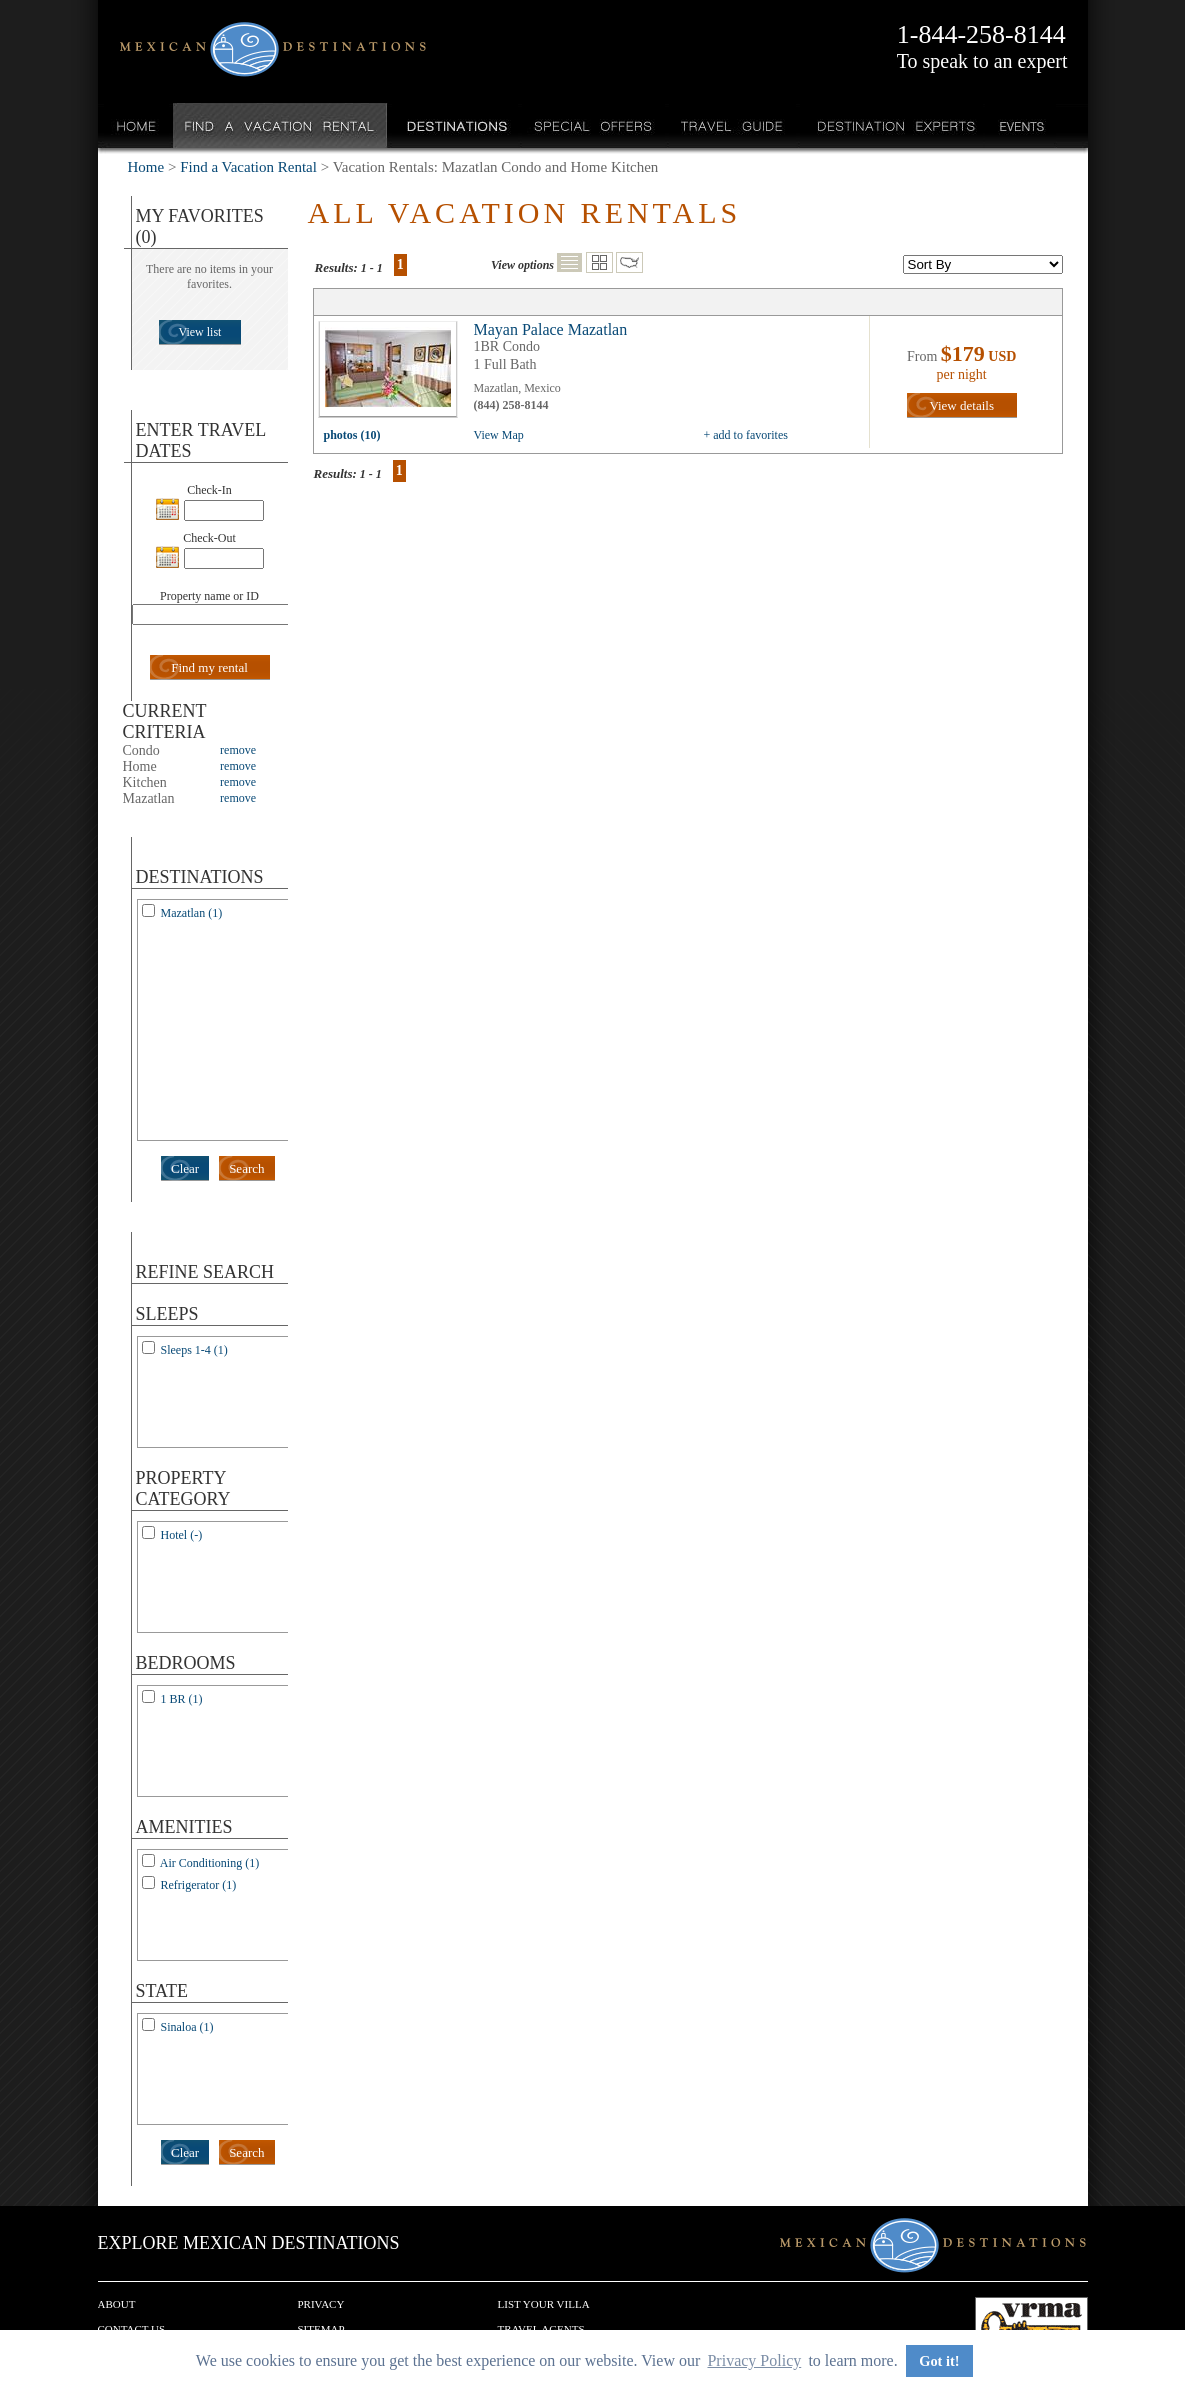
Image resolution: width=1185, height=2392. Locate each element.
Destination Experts (891, 125)
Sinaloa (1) (187, 2027)
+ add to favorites (746, 435)
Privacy (321, 2304)
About (117, 2304)
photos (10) (352, 435)
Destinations (455, 125)
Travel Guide (732, 125)
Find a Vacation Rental (280, 125)
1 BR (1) (182, 1699)
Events (1020, 125)
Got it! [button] (939, 2361)
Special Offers (593, 125)
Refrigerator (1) (199, 1885)
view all (393, 374)
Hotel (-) (182, 1535)
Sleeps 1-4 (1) (194, 1350)
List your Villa (544, 2304)
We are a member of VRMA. (1031, 2327)
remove (238, 750)
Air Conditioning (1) (209, 1863)
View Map (499, 435)
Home (136, 125)
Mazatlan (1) (192, 913)
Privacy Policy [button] (754, 2360)
